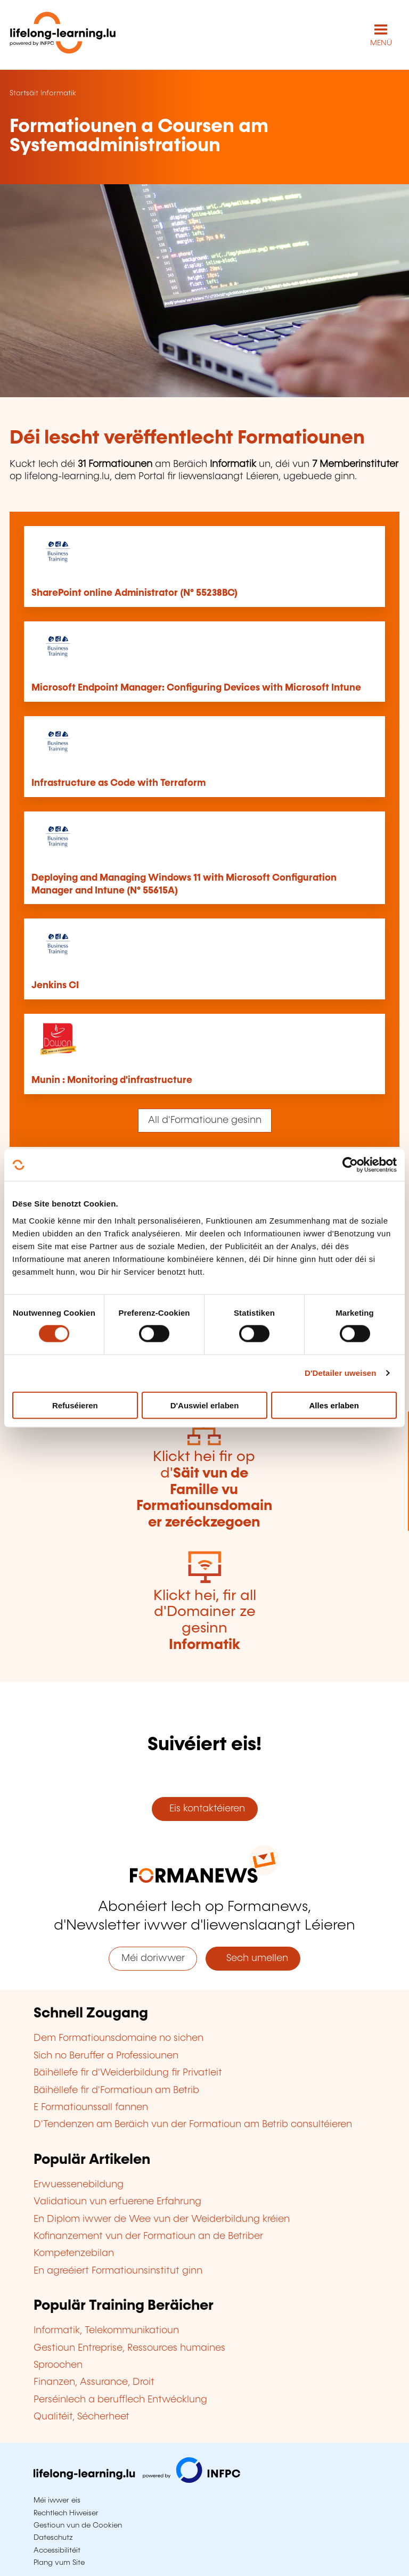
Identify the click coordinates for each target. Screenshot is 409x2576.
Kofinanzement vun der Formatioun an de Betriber (148, 2236)
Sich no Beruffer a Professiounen (106, 2056)
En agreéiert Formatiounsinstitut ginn (118, 2271)
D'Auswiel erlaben (204, 1404)
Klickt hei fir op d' (204, 1489)
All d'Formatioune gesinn (204, 1120)
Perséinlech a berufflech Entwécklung (120, 2400)
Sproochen (58, 2365)
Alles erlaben (333, 1404)
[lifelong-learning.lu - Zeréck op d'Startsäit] (63, 35)
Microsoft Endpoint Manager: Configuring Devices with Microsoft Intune (196, 688)
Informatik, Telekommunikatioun (106, 2330)
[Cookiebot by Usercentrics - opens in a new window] (350, 1165)
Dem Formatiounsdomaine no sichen (118, 2038)
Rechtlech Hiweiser (66, 2513)
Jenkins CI (55, 985)
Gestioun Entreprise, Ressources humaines (129, 2348)
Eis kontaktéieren (204, 1809)
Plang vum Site (59, 2562)
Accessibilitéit (57, 2550)
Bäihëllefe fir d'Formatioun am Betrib (116, 2090)
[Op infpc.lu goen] (137, 2480)
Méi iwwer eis (57, 2500)
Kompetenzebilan (74, 2253)
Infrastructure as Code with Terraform (118, 783)
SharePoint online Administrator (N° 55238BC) (134, 593)
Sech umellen (253, 1958)
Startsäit (24, 93)
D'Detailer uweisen (341, 1372)
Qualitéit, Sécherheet (81, 2417)
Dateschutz (53, 2537)
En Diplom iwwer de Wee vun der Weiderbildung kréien (162, 2219)
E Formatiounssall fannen (91, 2107)
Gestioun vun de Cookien (78, 2525)
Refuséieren (75, 1404)
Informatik (58, 93)
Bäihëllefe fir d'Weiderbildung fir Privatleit (128, 2073)
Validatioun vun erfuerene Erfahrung (117, 2201)
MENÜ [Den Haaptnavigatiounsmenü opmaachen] (381, 43)
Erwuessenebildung (79, 2184)
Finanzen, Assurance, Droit (94, 2382)
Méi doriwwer (153, 1958)
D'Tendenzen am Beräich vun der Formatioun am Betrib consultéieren (193, 2124)
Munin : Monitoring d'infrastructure (111, 1080)
